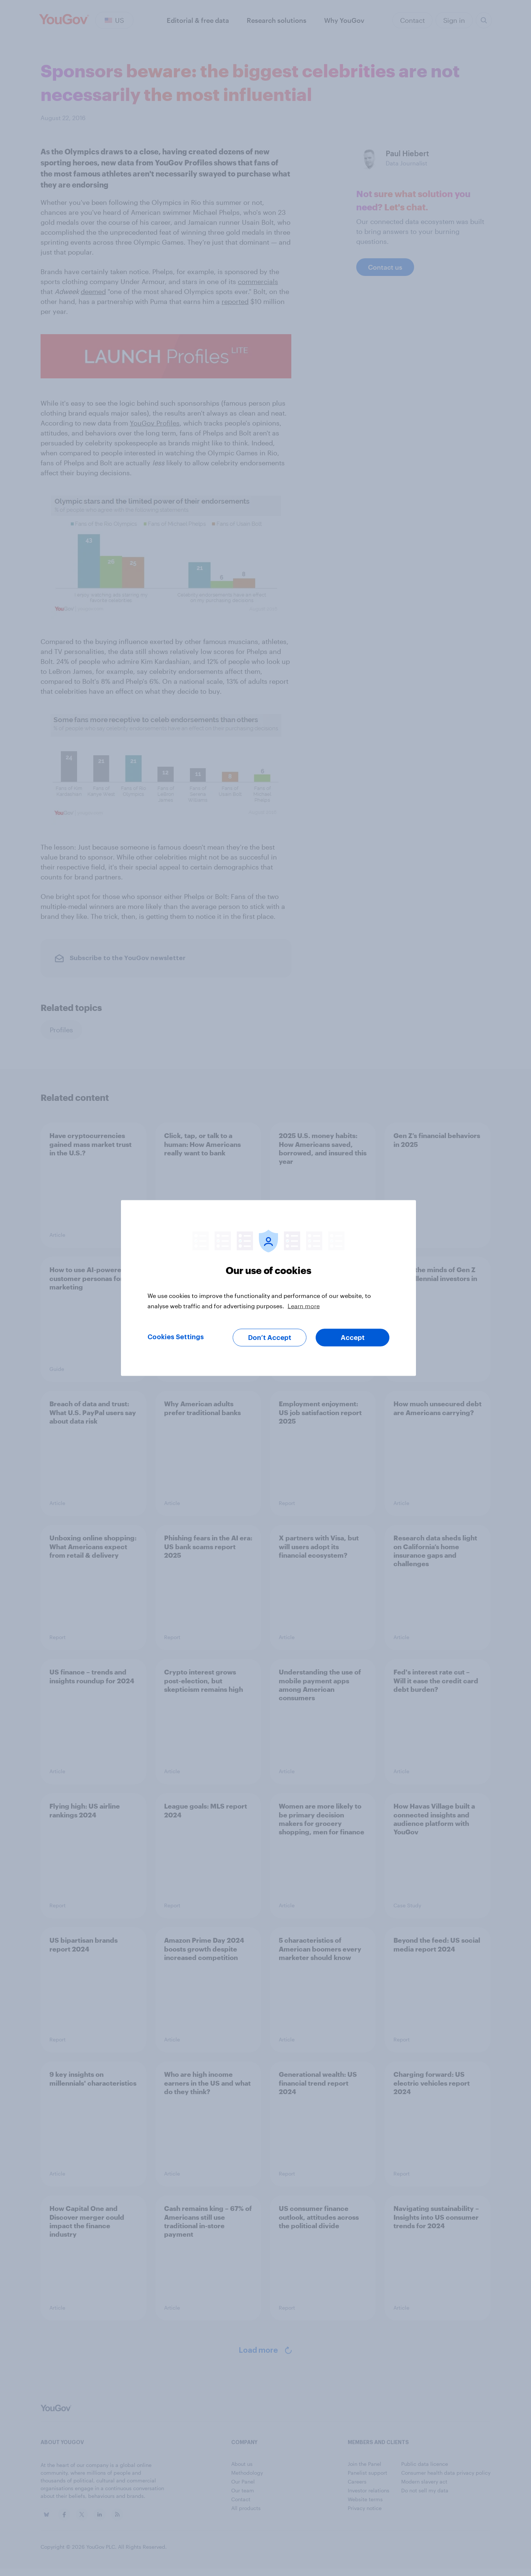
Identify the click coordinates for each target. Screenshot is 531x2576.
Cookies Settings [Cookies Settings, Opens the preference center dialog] (176, 1337)
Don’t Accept (269, 1337)
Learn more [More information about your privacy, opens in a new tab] (304, 1305)
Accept (353, 1337)
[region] (268, 1288)
